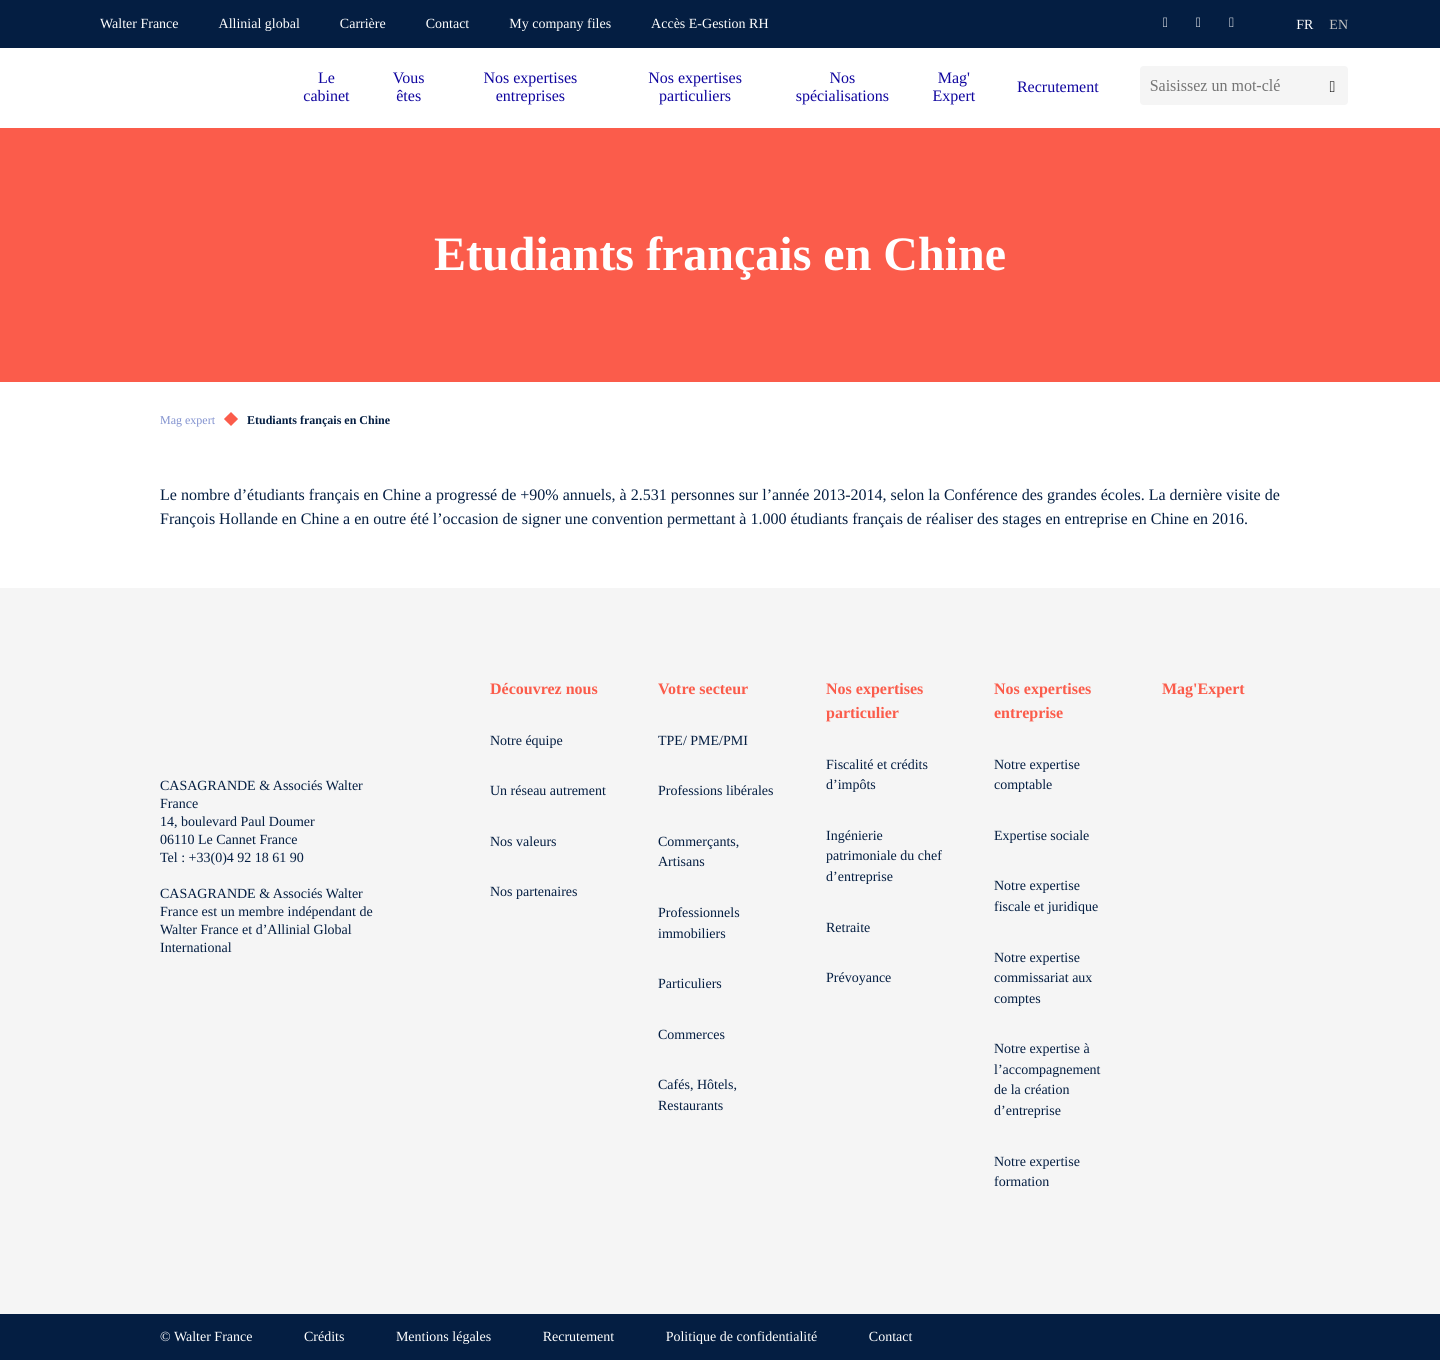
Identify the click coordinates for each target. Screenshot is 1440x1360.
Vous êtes (409, 87)
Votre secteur (703, 689)
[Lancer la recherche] (1332, 85)
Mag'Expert (1203, 689)
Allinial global (259, 24)
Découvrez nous (544, 689)
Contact (448, 24)
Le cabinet (326, 87)
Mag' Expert (954, 87)
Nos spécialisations (842, 87)
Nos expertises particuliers (695, 87)
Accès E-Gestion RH (709, 24)
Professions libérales (715, 791)
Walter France (139, 24)
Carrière (363, 24)
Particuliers (690, 984)
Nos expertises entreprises (530, 87)
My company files (560, 24)
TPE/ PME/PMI (703, 741)
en (1338, 25)
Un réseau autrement (548, 791)
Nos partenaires (533, 892)
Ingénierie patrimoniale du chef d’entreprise (884, 857)
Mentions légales (443, 1337)
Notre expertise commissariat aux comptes (1043, 979)
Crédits (324, 1337)
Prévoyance (858, 978)
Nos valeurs (523, 842)
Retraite (848, 928)
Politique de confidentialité (742, 1337)
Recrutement (1058, 87)
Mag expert (187, 420)
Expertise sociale (1041, 836)
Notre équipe (526, 741)
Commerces (691, 1035)
